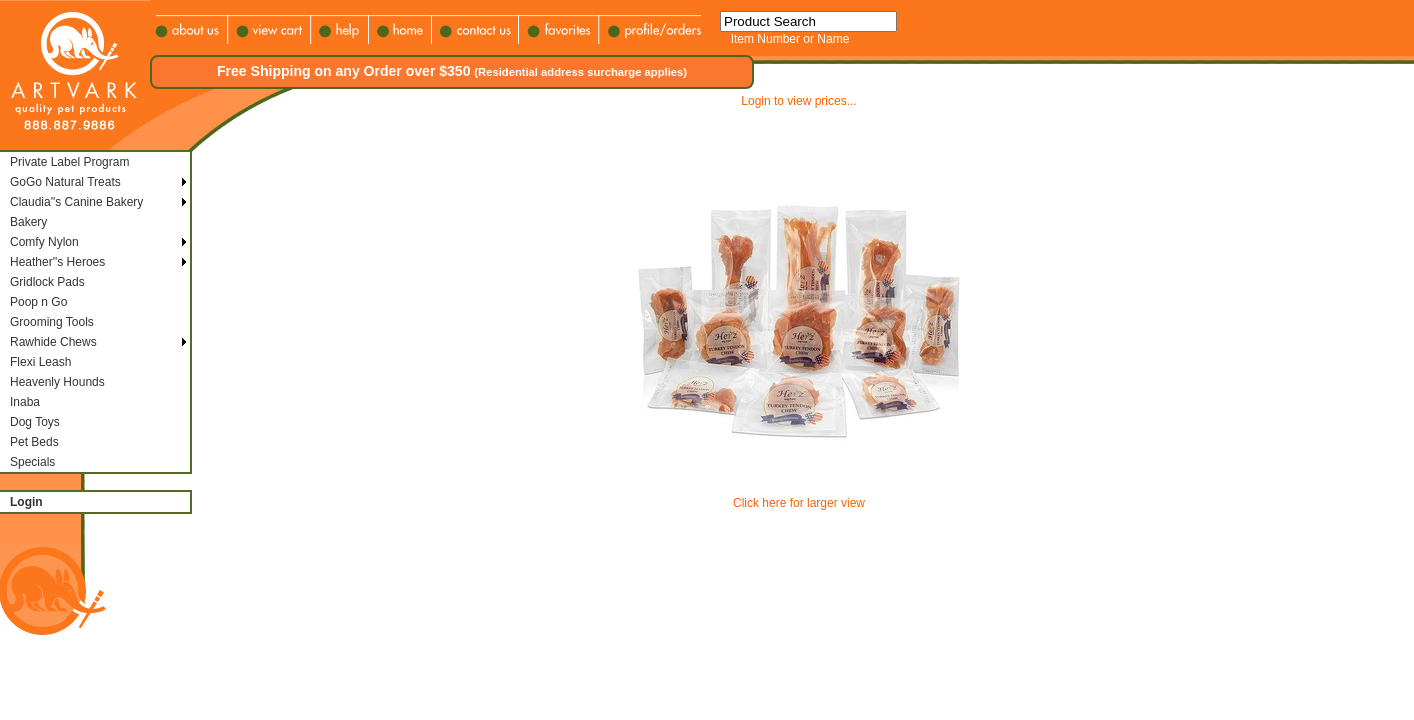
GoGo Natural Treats (65, 182)
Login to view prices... (798, 101)
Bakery (28, 222)
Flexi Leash (40, 362)
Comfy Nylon (44, 242)
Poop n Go (38, 302)
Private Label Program (69, 162)
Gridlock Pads (47, 282)
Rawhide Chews (53, 342)
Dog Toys (35, 422)
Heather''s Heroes (57, 262)
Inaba (25, 402)
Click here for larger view (799, 503)
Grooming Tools (52, 322)
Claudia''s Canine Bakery (76, 202)
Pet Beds (34, 442)
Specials (32, 462)
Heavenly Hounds (57, 382)
